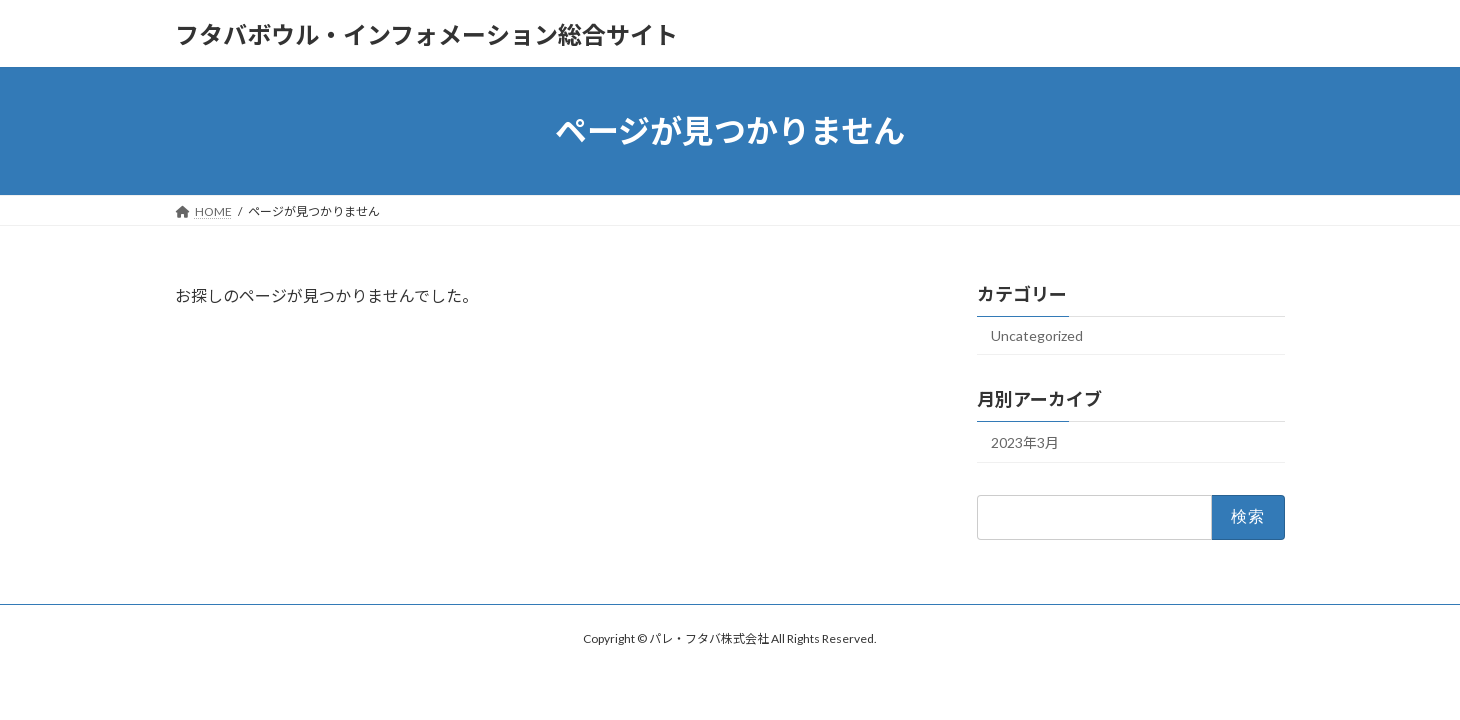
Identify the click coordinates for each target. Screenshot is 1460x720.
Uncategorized (1037, 335)
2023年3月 (1025, 442)
